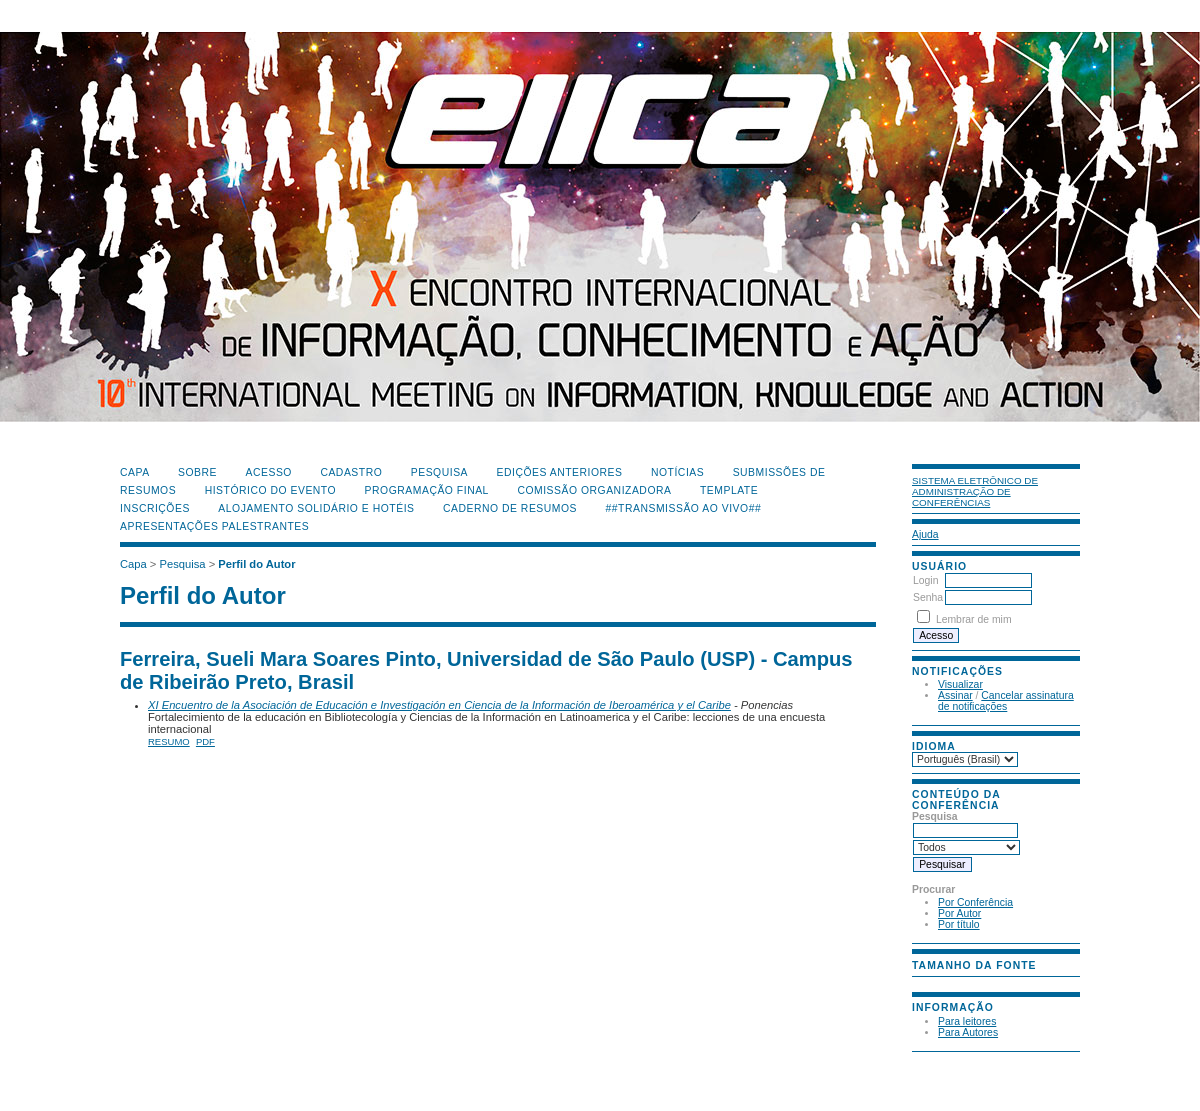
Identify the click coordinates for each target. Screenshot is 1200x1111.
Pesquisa (439, 472)
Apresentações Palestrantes (214, 526)
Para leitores (967, 1021)
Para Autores (968, 1032)
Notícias (677, 472)
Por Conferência (975, 902)
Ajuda (925, 534)
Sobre (197, 472)
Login (925, 580)
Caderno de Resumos (510, 508)
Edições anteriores (560, 472)
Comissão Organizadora (594, 490)
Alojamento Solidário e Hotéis (316, 508)
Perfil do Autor (256, 564)
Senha (928, 597)
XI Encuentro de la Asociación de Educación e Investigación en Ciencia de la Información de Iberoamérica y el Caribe (439, 705)
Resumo (169, 741)
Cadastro (351, 472)
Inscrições (155, 508)
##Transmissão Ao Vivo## (684, 508)
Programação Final (427, 490)
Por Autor (959, 913)
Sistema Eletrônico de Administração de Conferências (975, 491)
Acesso (269, 472)
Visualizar (960, 684)
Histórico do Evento (271, 490)
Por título (959, 924)
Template (729, 490)
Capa (135, 472)
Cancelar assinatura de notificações (1006, 701)
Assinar (955, 695)
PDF (205, 741)
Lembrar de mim (974, 619)
